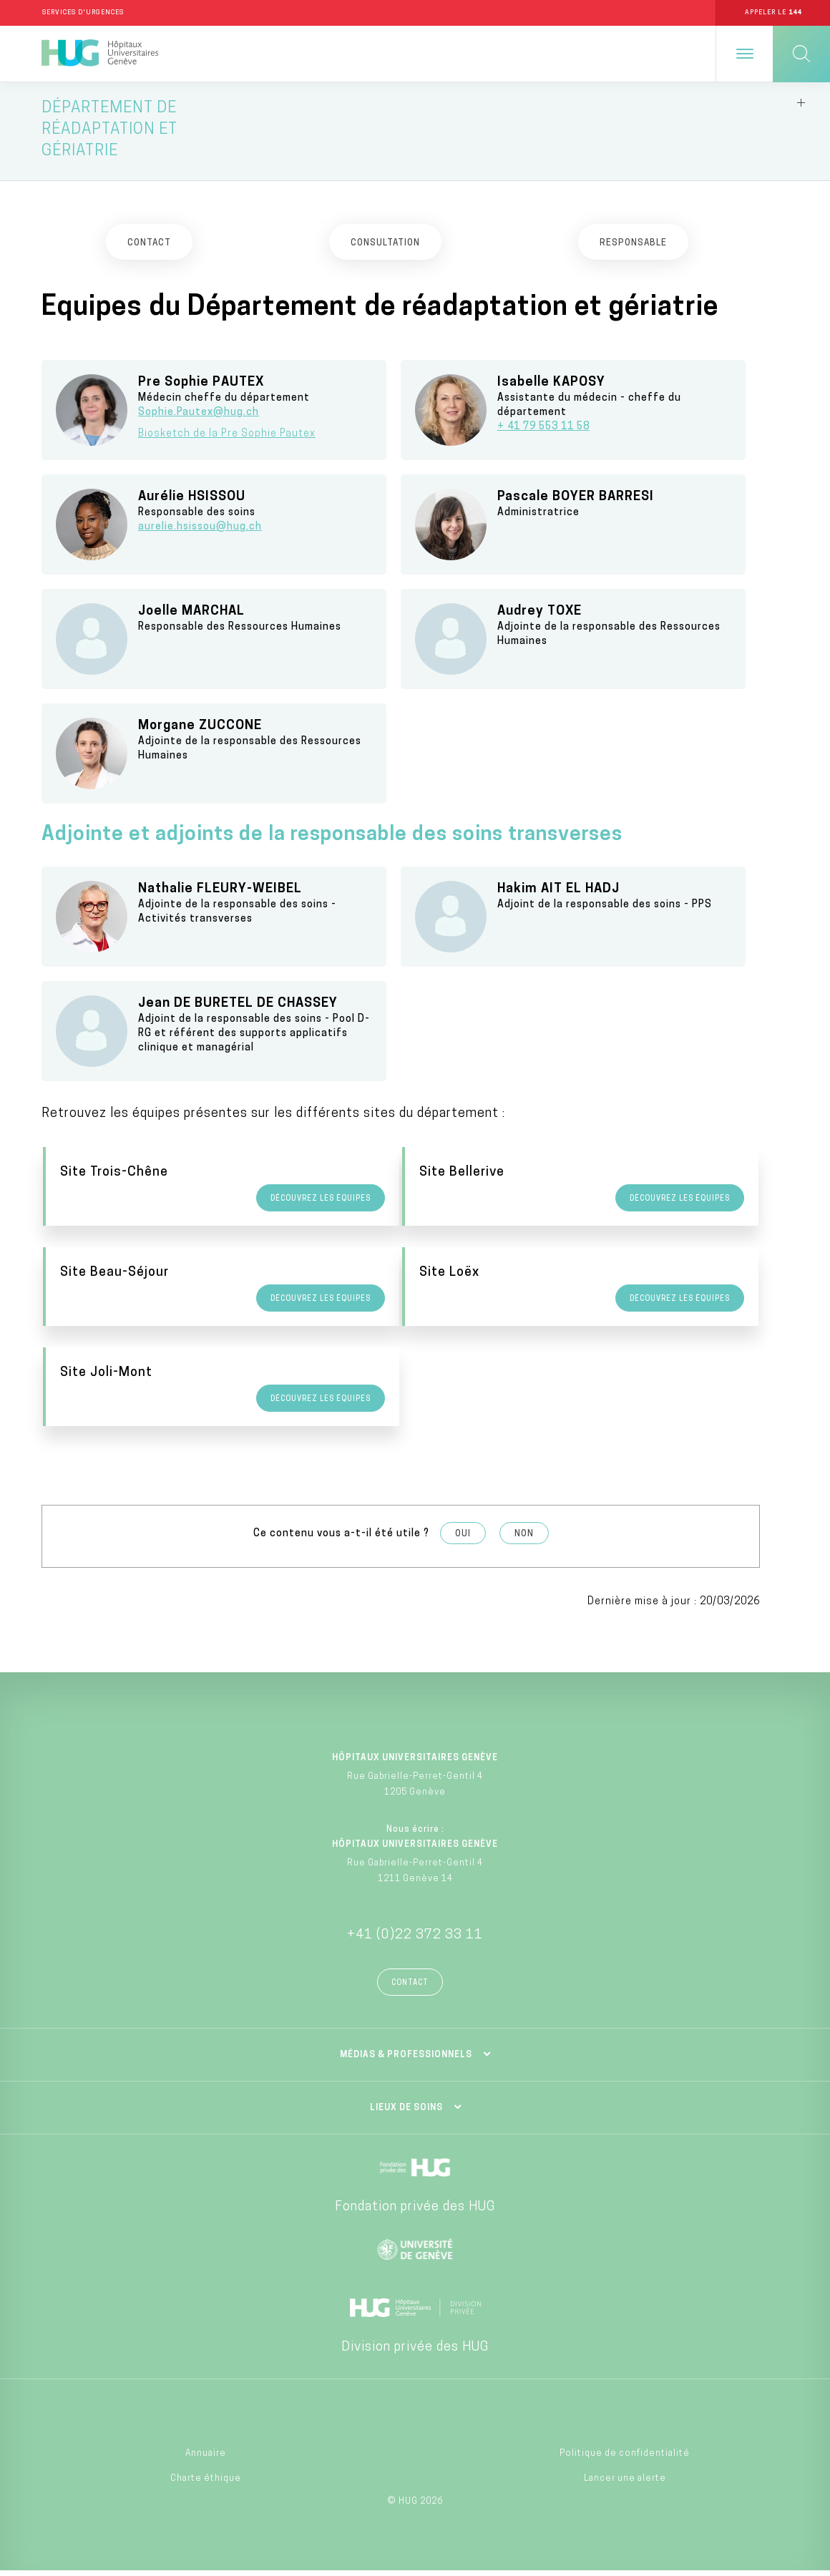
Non (524, 1539)
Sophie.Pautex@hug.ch (198, 417)
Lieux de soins (406, 2113)
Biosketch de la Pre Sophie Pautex (227, 439)
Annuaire (205, 2458)
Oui (463, 1539)
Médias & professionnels (406, 2060)
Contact (410, 1988)
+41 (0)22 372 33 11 (415, 1940)
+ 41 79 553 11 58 (543, 431)
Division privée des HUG (415, 2352)
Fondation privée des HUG (415, 2212)
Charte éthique (205, 2483)
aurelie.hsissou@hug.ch (200, 532)
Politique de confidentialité (625, 2458)
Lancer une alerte (625, 2483)
